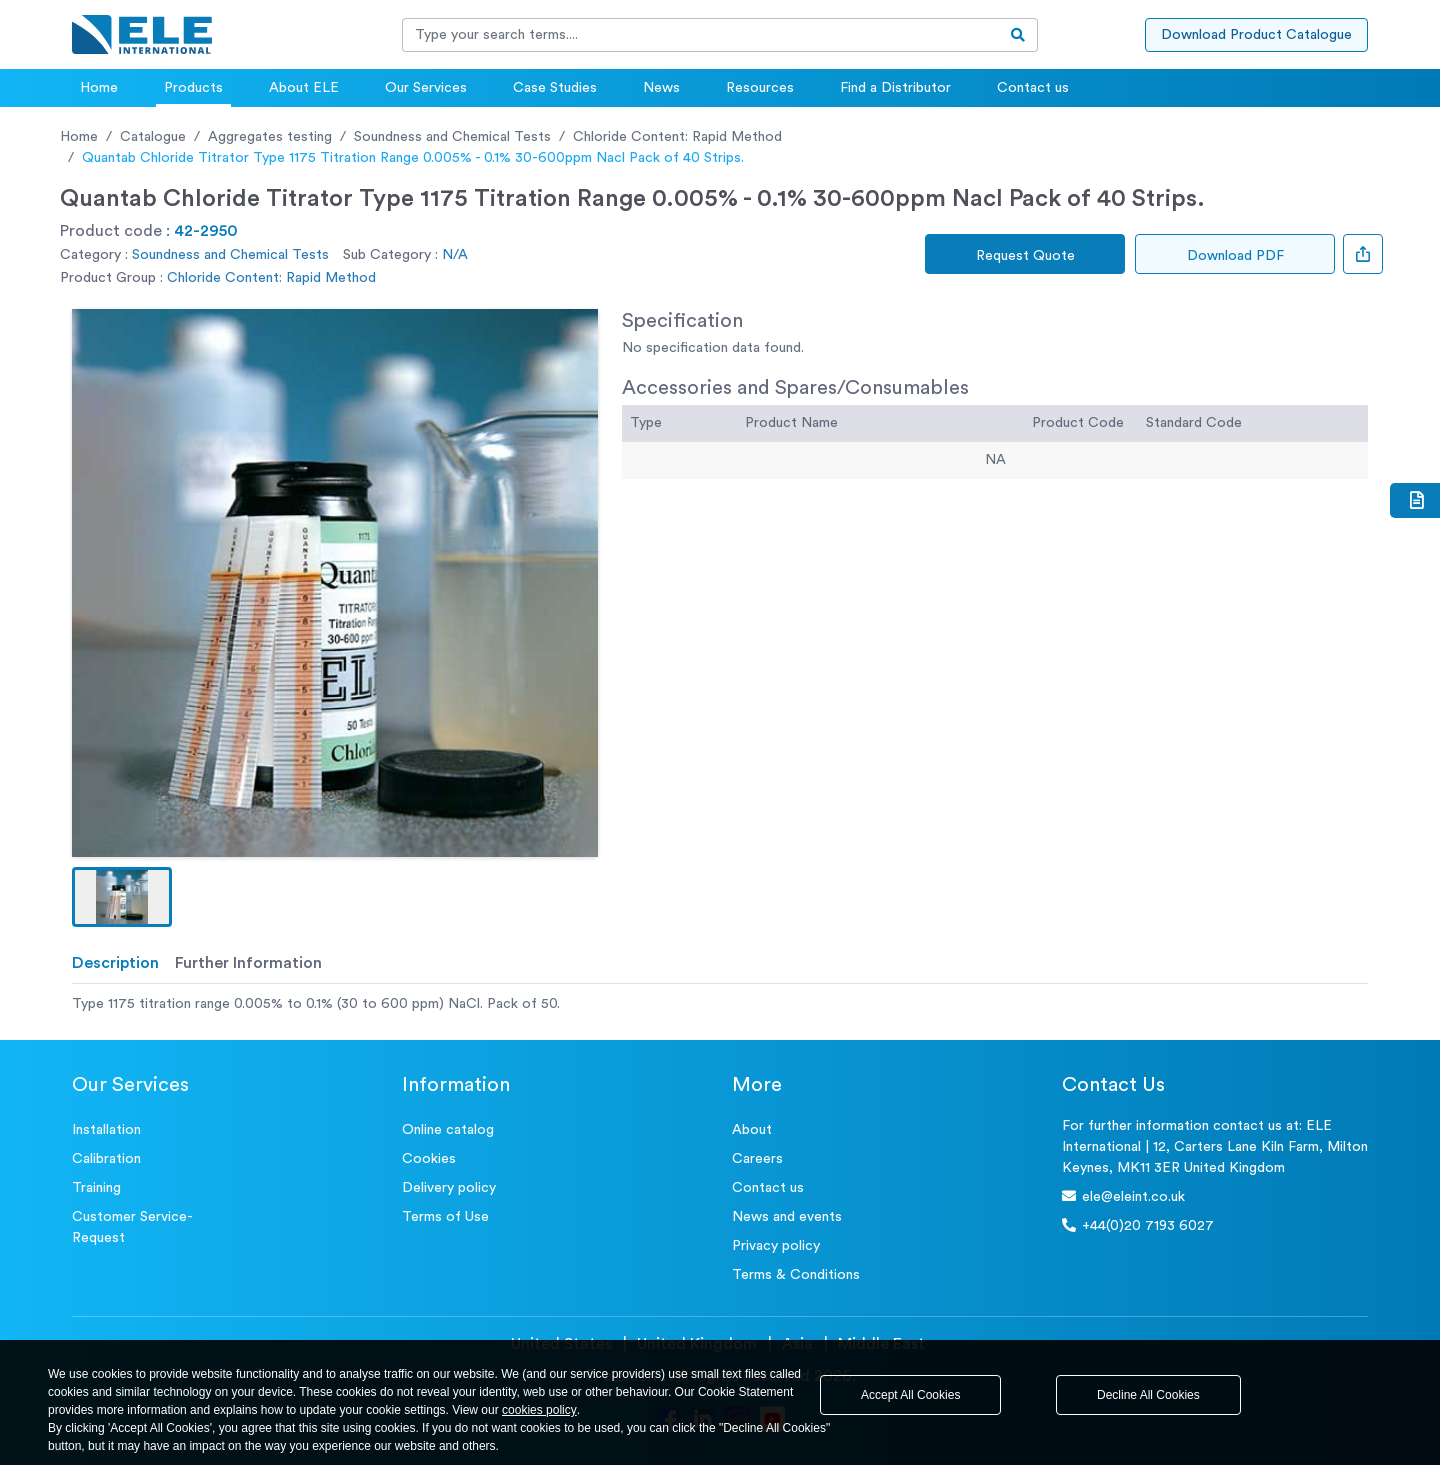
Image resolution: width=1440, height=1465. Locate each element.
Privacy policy (776, 1246)
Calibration (106, 1159)
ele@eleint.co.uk (1123, 1196)
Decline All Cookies (1148, 1395)
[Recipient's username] (701, 35)
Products (193, 88)
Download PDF (1235, 256)
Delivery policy (449, 1188)
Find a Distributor (895, 88)
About (752, 1130)
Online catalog (448, 1130)
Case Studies (555, 88)
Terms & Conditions (796, 1275)
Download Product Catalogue (1256, 35)
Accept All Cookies (910, 1395)
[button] (122, 897)
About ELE (304, 88)
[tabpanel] (720, 1004)
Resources (760, 88)
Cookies (429, 1159)
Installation (106, 1130)
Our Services (426, 88)
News (661, 88)
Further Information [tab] (248, 963)
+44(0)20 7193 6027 (1138, 1225)
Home (99, 88)
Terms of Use (445, 1217)
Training (96, 1188)
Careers (757, 1159)
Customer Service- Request (132, 1227)
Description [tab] (115, 963)
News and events (787, 1217)
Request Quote (1025, 256)
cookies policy (539, 1410)
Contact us (1033, 88)
